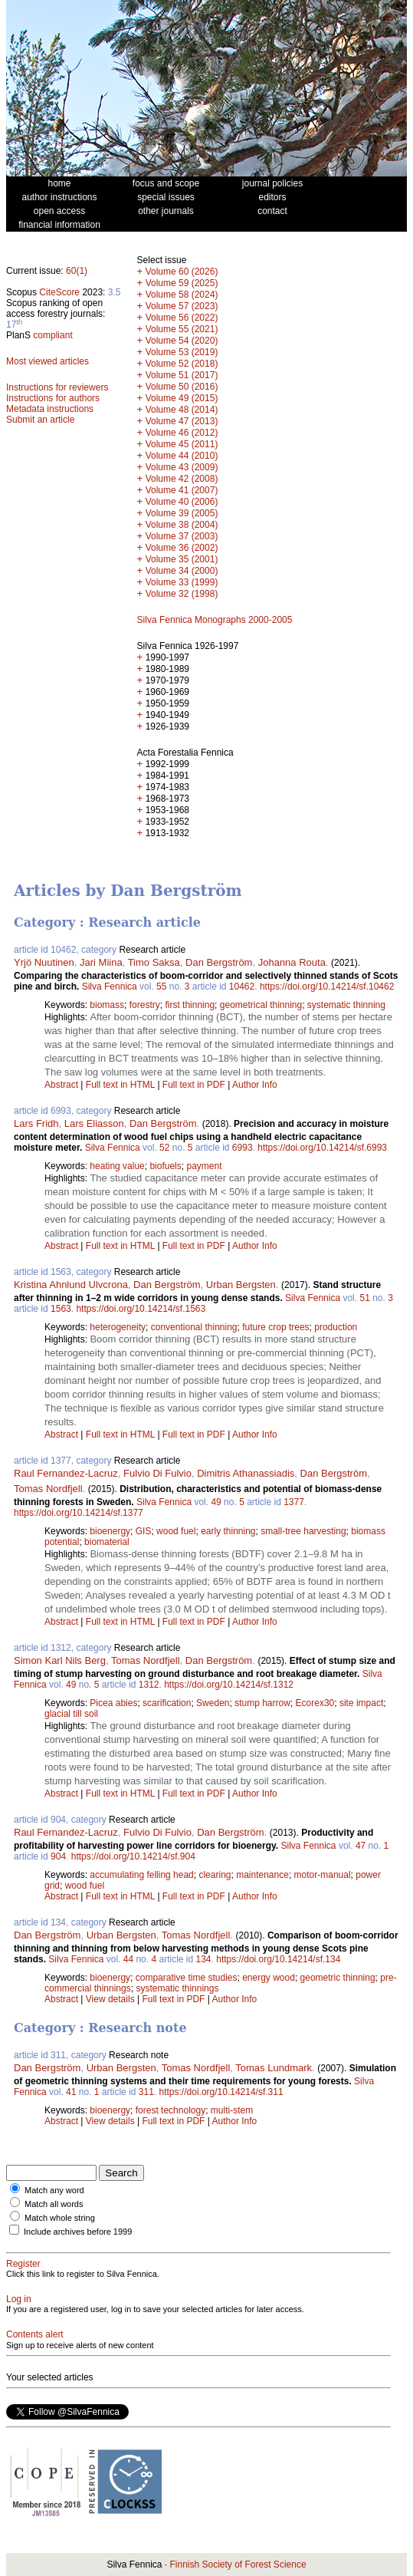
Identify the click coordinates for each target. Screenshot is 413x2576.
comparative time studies (187, 1977)
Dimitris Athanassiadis (245, 1473)
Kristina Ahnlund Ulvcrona (71, 1284)
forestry (144, 1005)
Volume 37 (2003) (182, 536)
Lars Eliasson (94, 1123)
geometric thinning (337, 1977)
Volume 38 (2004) (182, 524)
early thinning (228, 1531)
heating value (117, 1166)
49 (216, 1502)
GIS (144, 1531)
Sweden (212, 1703)
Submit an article (40, 419)
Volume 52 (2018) (182, 363)
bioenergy (110, 1531)
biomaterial (106, 1542)
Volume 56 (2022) (182, 317)
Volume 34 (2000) (182, 570)
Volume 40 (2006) (182, 501)
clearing (214, 1874)
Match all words (54, 2204)
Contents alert (35, 2334)
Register (23, 2263)
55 (161, 986)
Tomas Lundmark (273, 2068)
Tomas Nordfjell (48, 1488)
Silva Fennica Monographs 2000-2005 (215, 619)
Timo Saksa (154, 962)
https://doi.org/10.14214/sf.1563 (140, 1308)
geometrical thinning (261, 1005)
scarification (167, 1703)
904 (58, 1856)
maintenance (262, 1874)
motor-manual (322, 1874)
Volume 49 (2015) (182, 398)
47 (360, 1845)
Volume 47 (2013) (182, 421)
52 (164, 1147)
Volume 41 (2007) (182, 490)
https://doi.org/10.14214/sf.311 (221, 2092)
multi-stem (232, 2110)
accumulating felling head (141, 1874)
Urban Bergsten (241, 1284)
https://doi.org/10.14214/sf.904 (133, 1856)
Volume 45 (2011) (182, 444)
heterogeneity (118, 1327)
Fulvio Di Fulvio (157, 1473)
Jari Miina (101, 962)
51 (364, 1298)
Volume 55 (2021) (182, 329)
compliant (52, 335)
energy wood (268, 1977)
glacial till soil (71, 1713)
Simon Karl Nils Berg (60, 1660)
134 (203, 1959)
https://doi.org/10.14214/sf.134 (278, 1959)
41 (71, 2092)
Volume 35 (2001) (182, 559)
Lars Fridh (36, 1123)
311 (146, 2092)
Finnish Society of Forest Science (237, 2564)
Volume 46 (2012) (182, 432)
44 (128, 1959)
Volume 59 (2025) (182, 283)
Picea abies (113, 1703)
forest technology (170, 2110)
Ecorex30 (315, 1703)
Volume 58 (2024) (182, 294)
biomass (107, 1005)
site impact (361, 1703)
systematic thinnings (177, 1988)
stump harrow (262, 1703)
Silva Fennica (109, 986)
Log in (18, 2299)
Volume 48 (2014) (182, 409)
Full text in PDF (193, 1084)
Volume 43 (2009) (182, 467)
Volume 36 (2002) (182, 547)
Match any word (54, 2190)
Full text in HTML (122, 1084)
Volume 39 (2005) (182, 513)
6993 (242, 1147)
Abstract (61, 1084)
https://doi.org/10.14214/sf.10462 (327, 986)
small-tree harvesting (303, 1531)
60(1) (76, 270)
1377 (294, 1502)
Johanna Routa (292, 962)
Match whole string (60, 2217)
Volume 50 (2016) (182, 386)
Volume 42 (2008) (182, 478)
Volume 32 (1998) (182, 593)
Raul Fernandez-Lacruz (66, 1473)
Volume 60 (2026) (182, 271)
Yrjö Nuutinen (44, 962)
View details (111, 1999)
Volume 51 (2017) (182, 375)
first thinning (190, 1005)
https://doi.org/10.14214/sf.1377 (78, 1512)
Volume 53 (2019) (182, 352)
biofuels (165, 1166)
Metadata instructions (49, 409)
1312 (149, 1684)
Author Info (254, 1084)
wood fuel (175, 1531)
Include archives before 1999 (78, 2231)
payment (203, 1166)
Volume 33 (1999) (182, 582)
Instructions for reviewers (57, 387)
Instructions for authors (53, 398)
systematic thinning (346, 1005)
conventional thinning (194, 1327)
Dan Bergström (218, 962)
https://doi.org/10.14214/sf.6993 (322, 1147)
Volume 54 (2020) (182, 340)
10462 (241, 986)
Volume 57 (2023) (182, 306)
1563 (61, 1308)
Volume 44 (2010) (182, 455)
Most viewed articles (47, 361)
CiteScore (59, 292)
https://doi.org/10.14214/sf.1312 (228, 1684)
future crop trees (275, 1327)
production (335, 1327)
